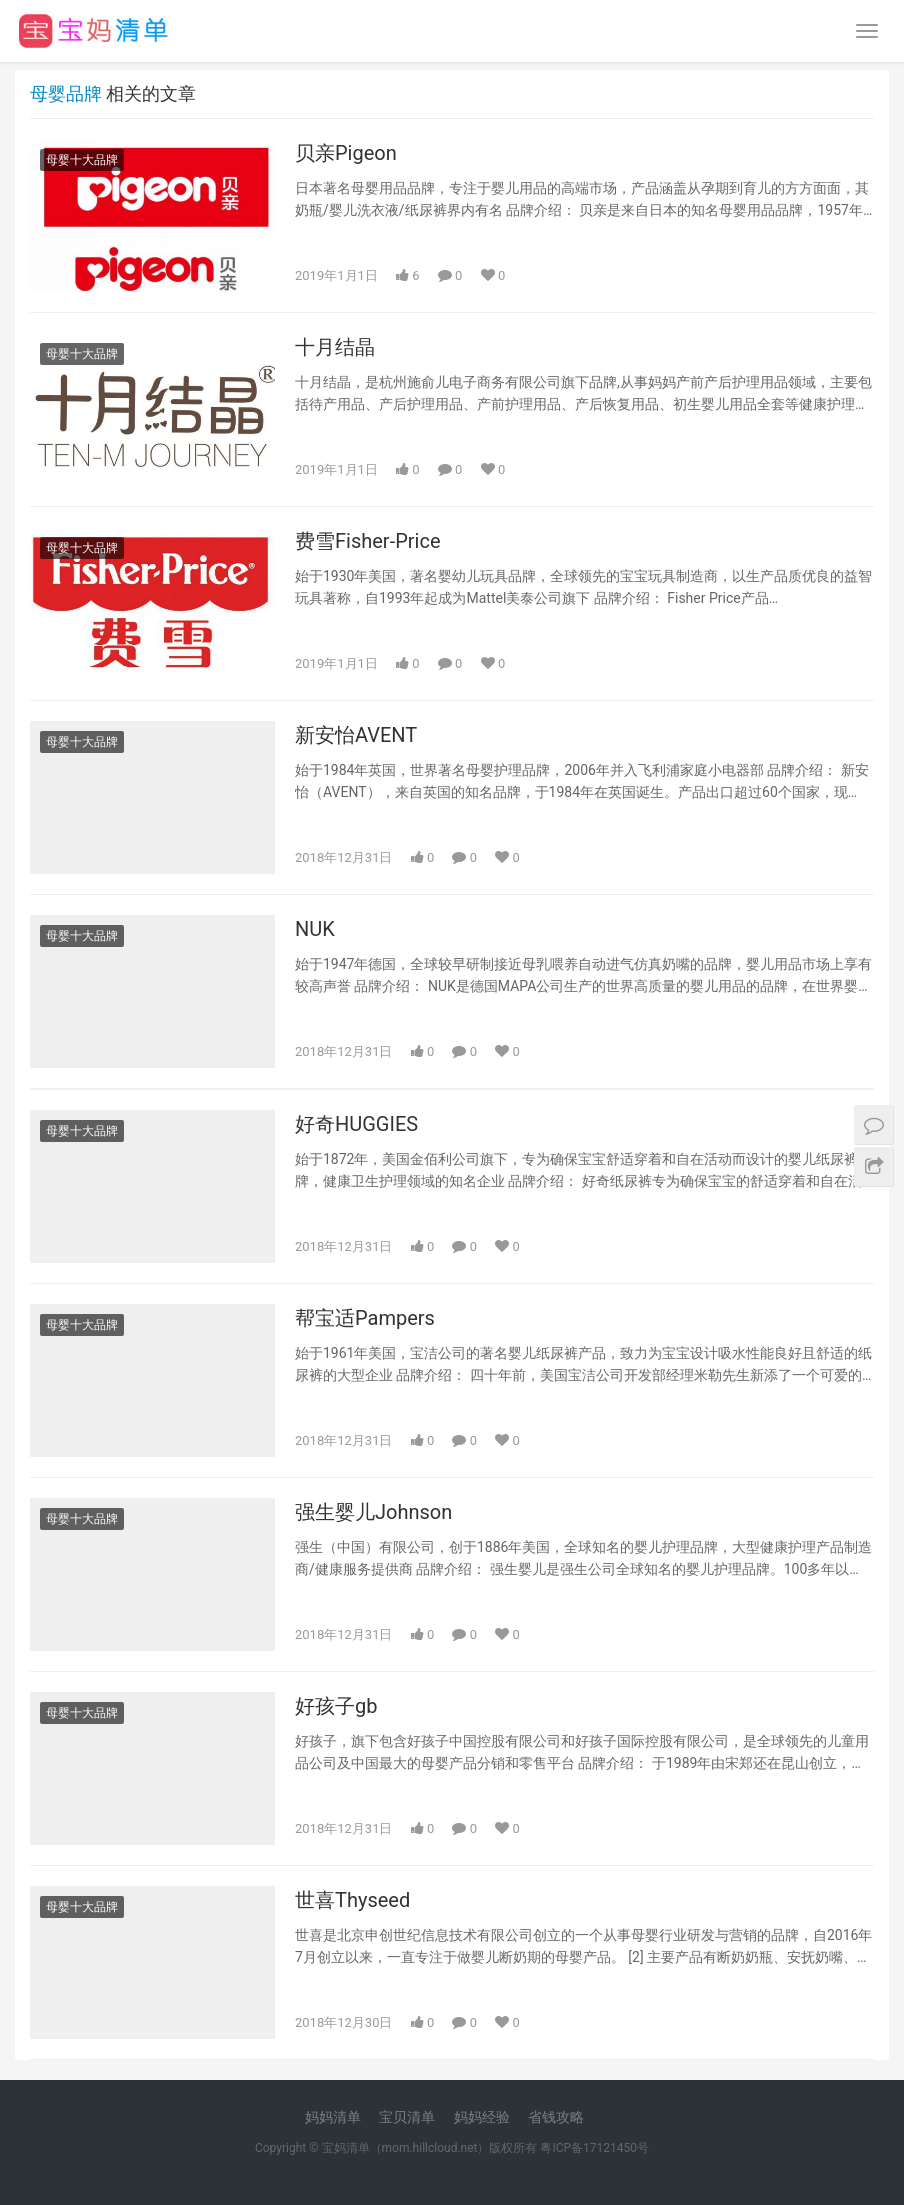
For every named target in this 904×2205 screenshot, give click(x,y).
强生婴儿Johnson (373, 1512)
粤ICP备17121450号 (594, 2148)
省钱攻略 (556, 2117)
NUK (315, 929)
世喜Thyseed (352, 1900)
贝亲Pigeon (346, 153)
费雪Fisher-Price (368, 541)
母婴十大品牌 (82, 160)
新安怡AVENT (356, 735)
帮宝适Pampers (365, 1318)
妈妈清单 (333, 2117)
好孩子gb (336, 1706)
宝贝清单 (407, 2117)
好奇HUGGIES (356, 1124)
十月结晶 (335, 347)
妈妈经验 (482, 2117)
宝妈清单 (346, 2148)
